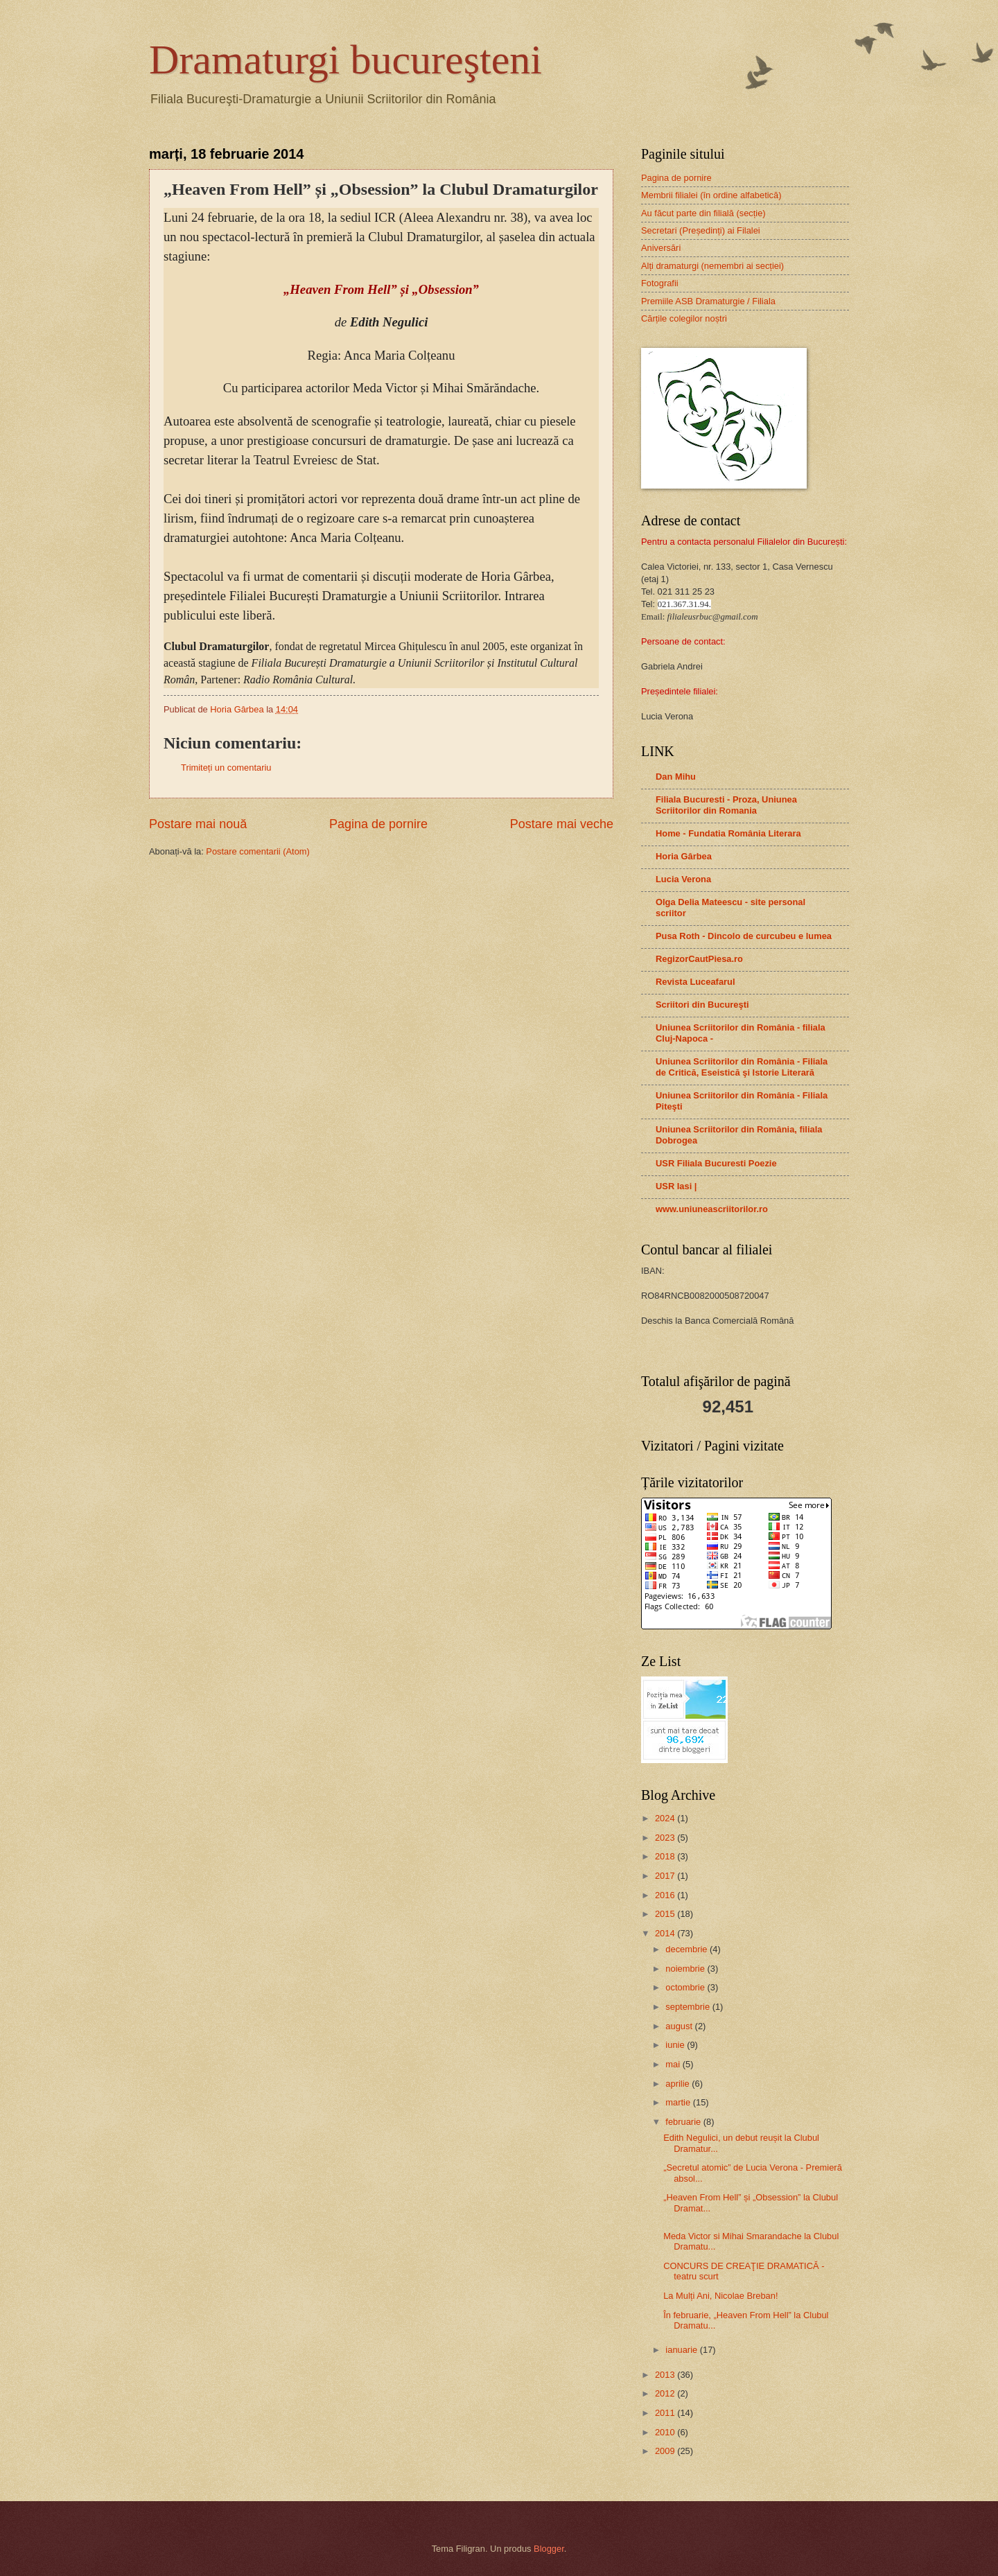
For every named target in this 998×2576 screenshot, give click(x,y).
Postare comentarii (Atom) (258, 851)
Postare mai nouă (198, 824)
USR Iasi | (676, 1186)
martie (678, 2102)
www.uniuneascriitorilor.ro (712, 1209)
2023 (666, 1837)
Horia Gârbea (684, 856)
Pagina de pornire (378, 824)
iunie (676, 2045)
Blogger (549, 2548)
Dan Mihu (676, 776)
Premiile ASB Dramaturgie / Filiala (708, 301)
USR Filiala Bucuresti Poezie (716, 1163)
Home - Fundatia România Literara (728, 833)
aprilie (678, 2083)
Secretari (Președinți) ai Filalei (700, 230)
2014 (666, 1933)
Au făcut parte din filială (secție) (703, 213)
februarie (684, 2122)
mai (673, 2064)
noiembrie (686, 1968)
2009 (666, 2451)
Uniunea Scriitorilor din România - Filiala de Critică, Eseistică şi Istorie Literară (742, 1067)
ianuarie (682, 2350)
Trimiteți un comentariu (226, 767)
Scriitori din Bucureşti (702, 1004)
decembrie (687, 1949)
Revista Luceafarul (695, 981)
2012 (666, 2393)
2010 (666, 2432)
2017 (666, 1875)
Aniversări (661, 248)
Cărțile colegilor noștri (684, 318)
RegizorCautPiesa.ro (699, 959)
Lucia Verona (683, 879)
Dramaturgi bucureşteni (345, 59)
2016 (666, 1895)
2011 (666, 2413)
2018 (666, 1856)
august (679, 2026)
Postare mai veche (561, 824)
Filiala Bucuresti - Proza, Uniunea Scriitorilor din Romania (726, 805)
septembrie (688, 2006)
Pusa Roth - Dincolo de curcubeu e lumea (744, 936)
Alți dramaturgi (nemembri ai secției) (712, 266)
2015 (666, 1914)
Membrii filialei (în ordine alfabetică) (711, 195)
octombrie (686, 1987)
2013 (666, 2374)
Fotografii (660, 283)
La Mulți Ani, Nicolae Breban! (720, 2295)
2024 (666, 1818)
